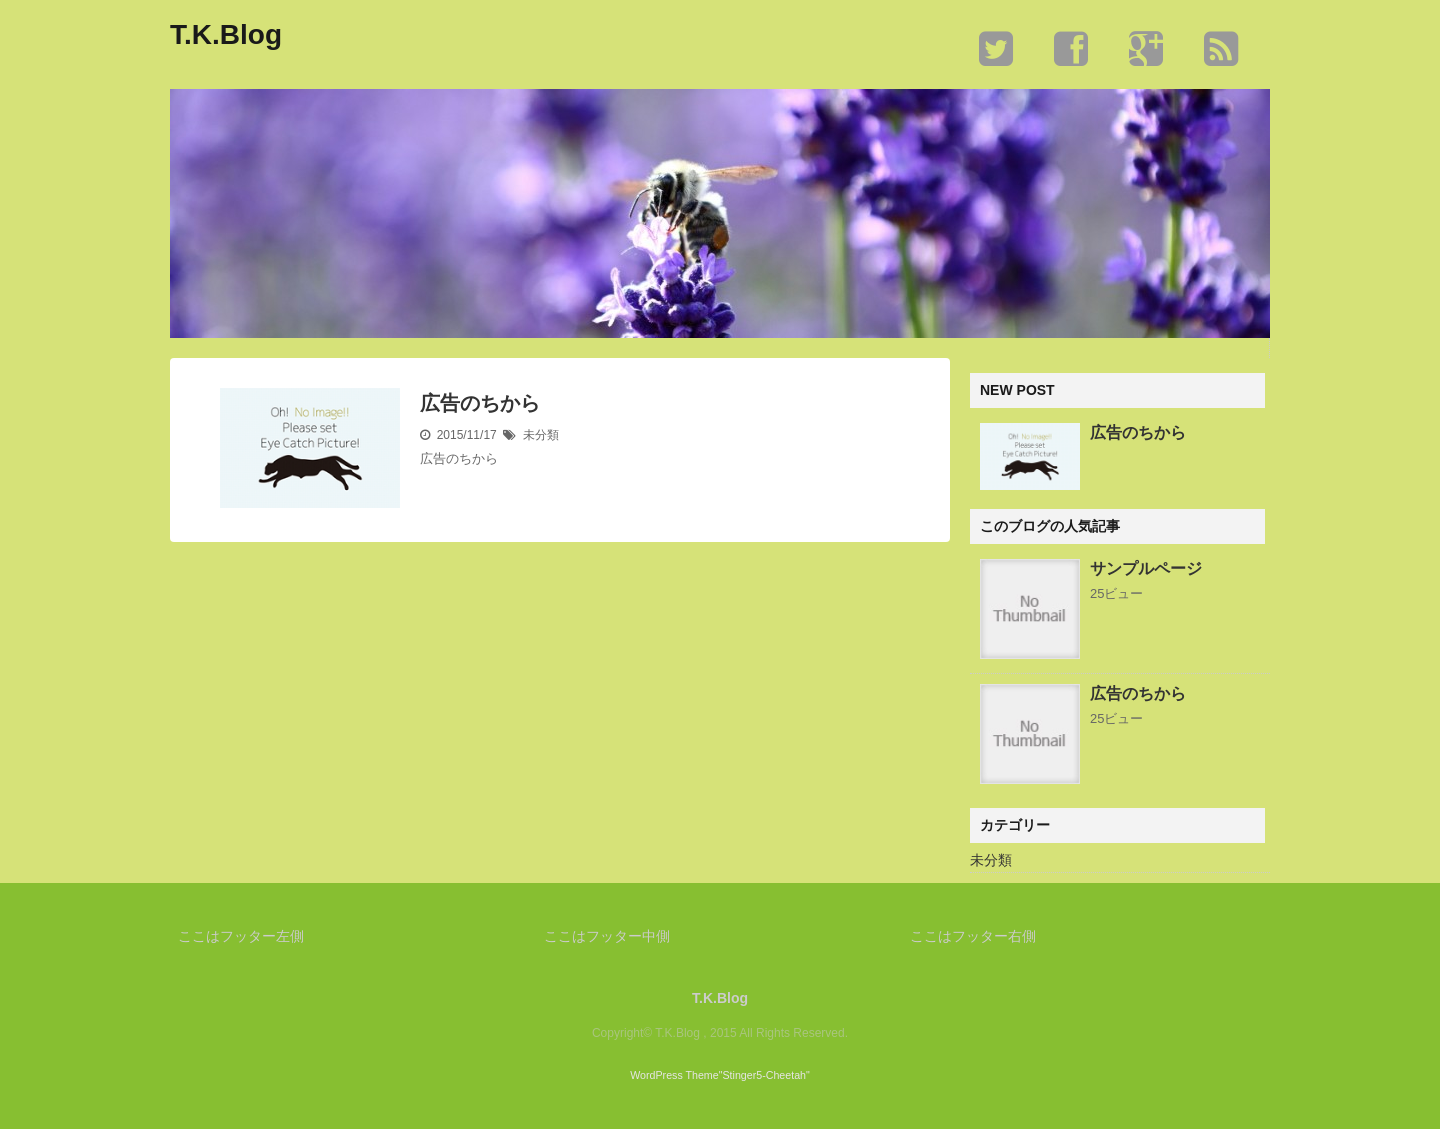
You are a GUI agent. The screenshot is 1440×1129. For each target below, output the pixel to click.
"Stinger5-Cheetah (762, 1075)
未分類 (541, 435)
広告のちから (480, 403)
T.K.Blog (226, 35)
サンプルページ (1146, 568)
